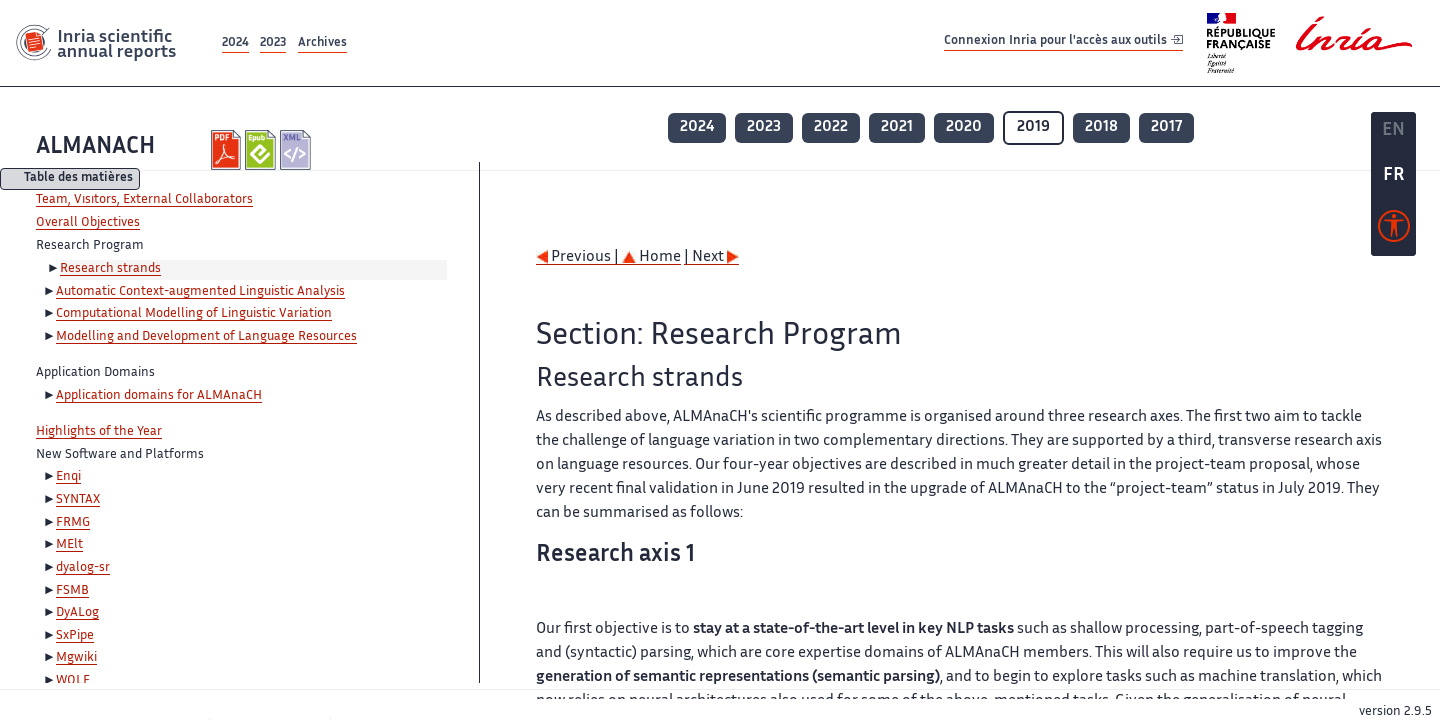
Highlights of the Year (99, 432)
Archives (322, 43)
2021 (897, 127)
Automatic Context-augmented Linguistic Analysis (200, 292)
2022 (831, 127)
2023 (273, 43)
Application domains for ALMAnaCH (159, 396)
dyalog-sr (83, 568)
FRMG (73, 523)
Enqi (68, 477)
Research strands (110, 269)
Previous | (579, 257)
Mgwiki (76, 658)
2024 (235, 43)
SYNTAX (78, 500)
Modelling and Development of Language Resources (206, 337)
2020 (964, 127)
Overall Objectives (88, 223)
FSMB (72, 591)
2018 (1101, 127)
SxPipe (75, 636)
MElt (69, 545)
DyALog (77, 613)
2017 (1166, 127)
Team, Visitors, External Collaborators (144, 200)
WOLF (73, 681)
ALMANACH (95, 147)
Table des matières (78, 179)
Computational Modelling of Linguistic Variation (194, 314)
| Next (711, 257)
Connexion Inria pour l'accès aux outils (1063, 42)
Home (651, 257)
